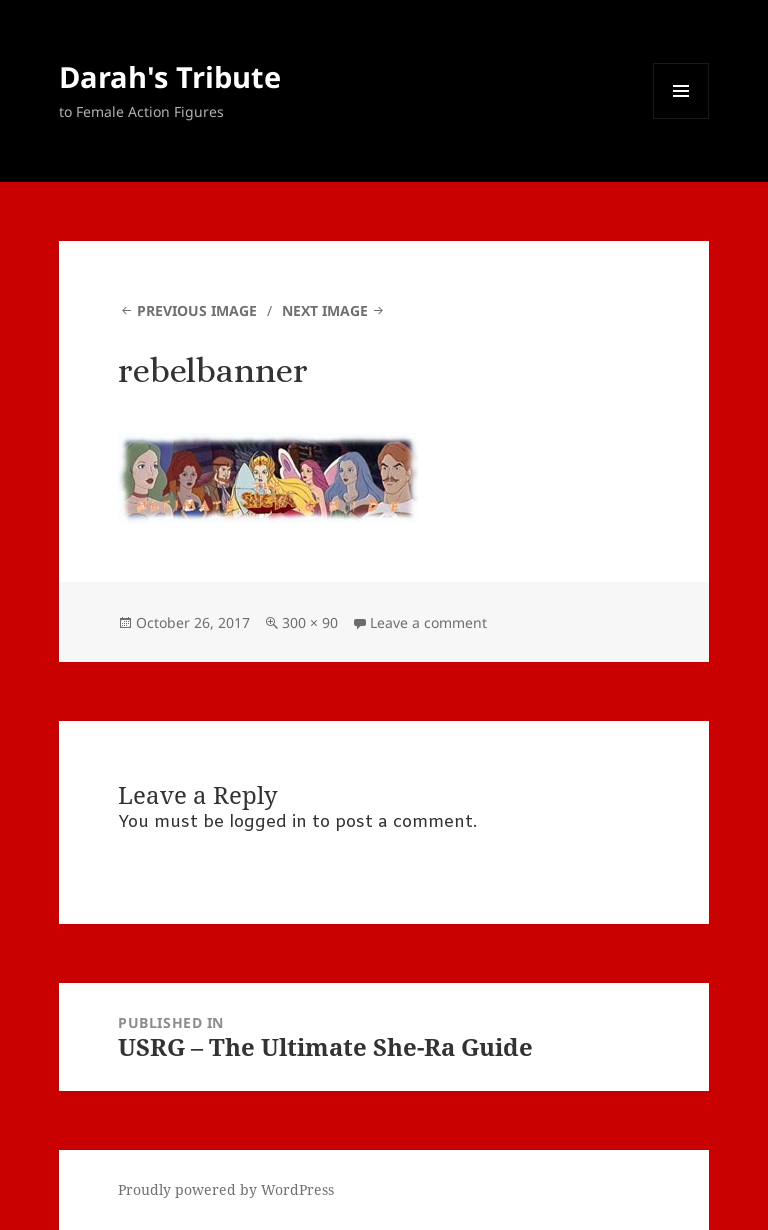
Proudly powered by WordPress (226, 1189)
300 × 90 (310, 622)
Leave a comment (428, 622)
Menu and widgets (681, 118)
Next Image (325, 310)
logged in (268, 822)
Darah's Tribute (170, 76)
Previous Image (197, 310)
